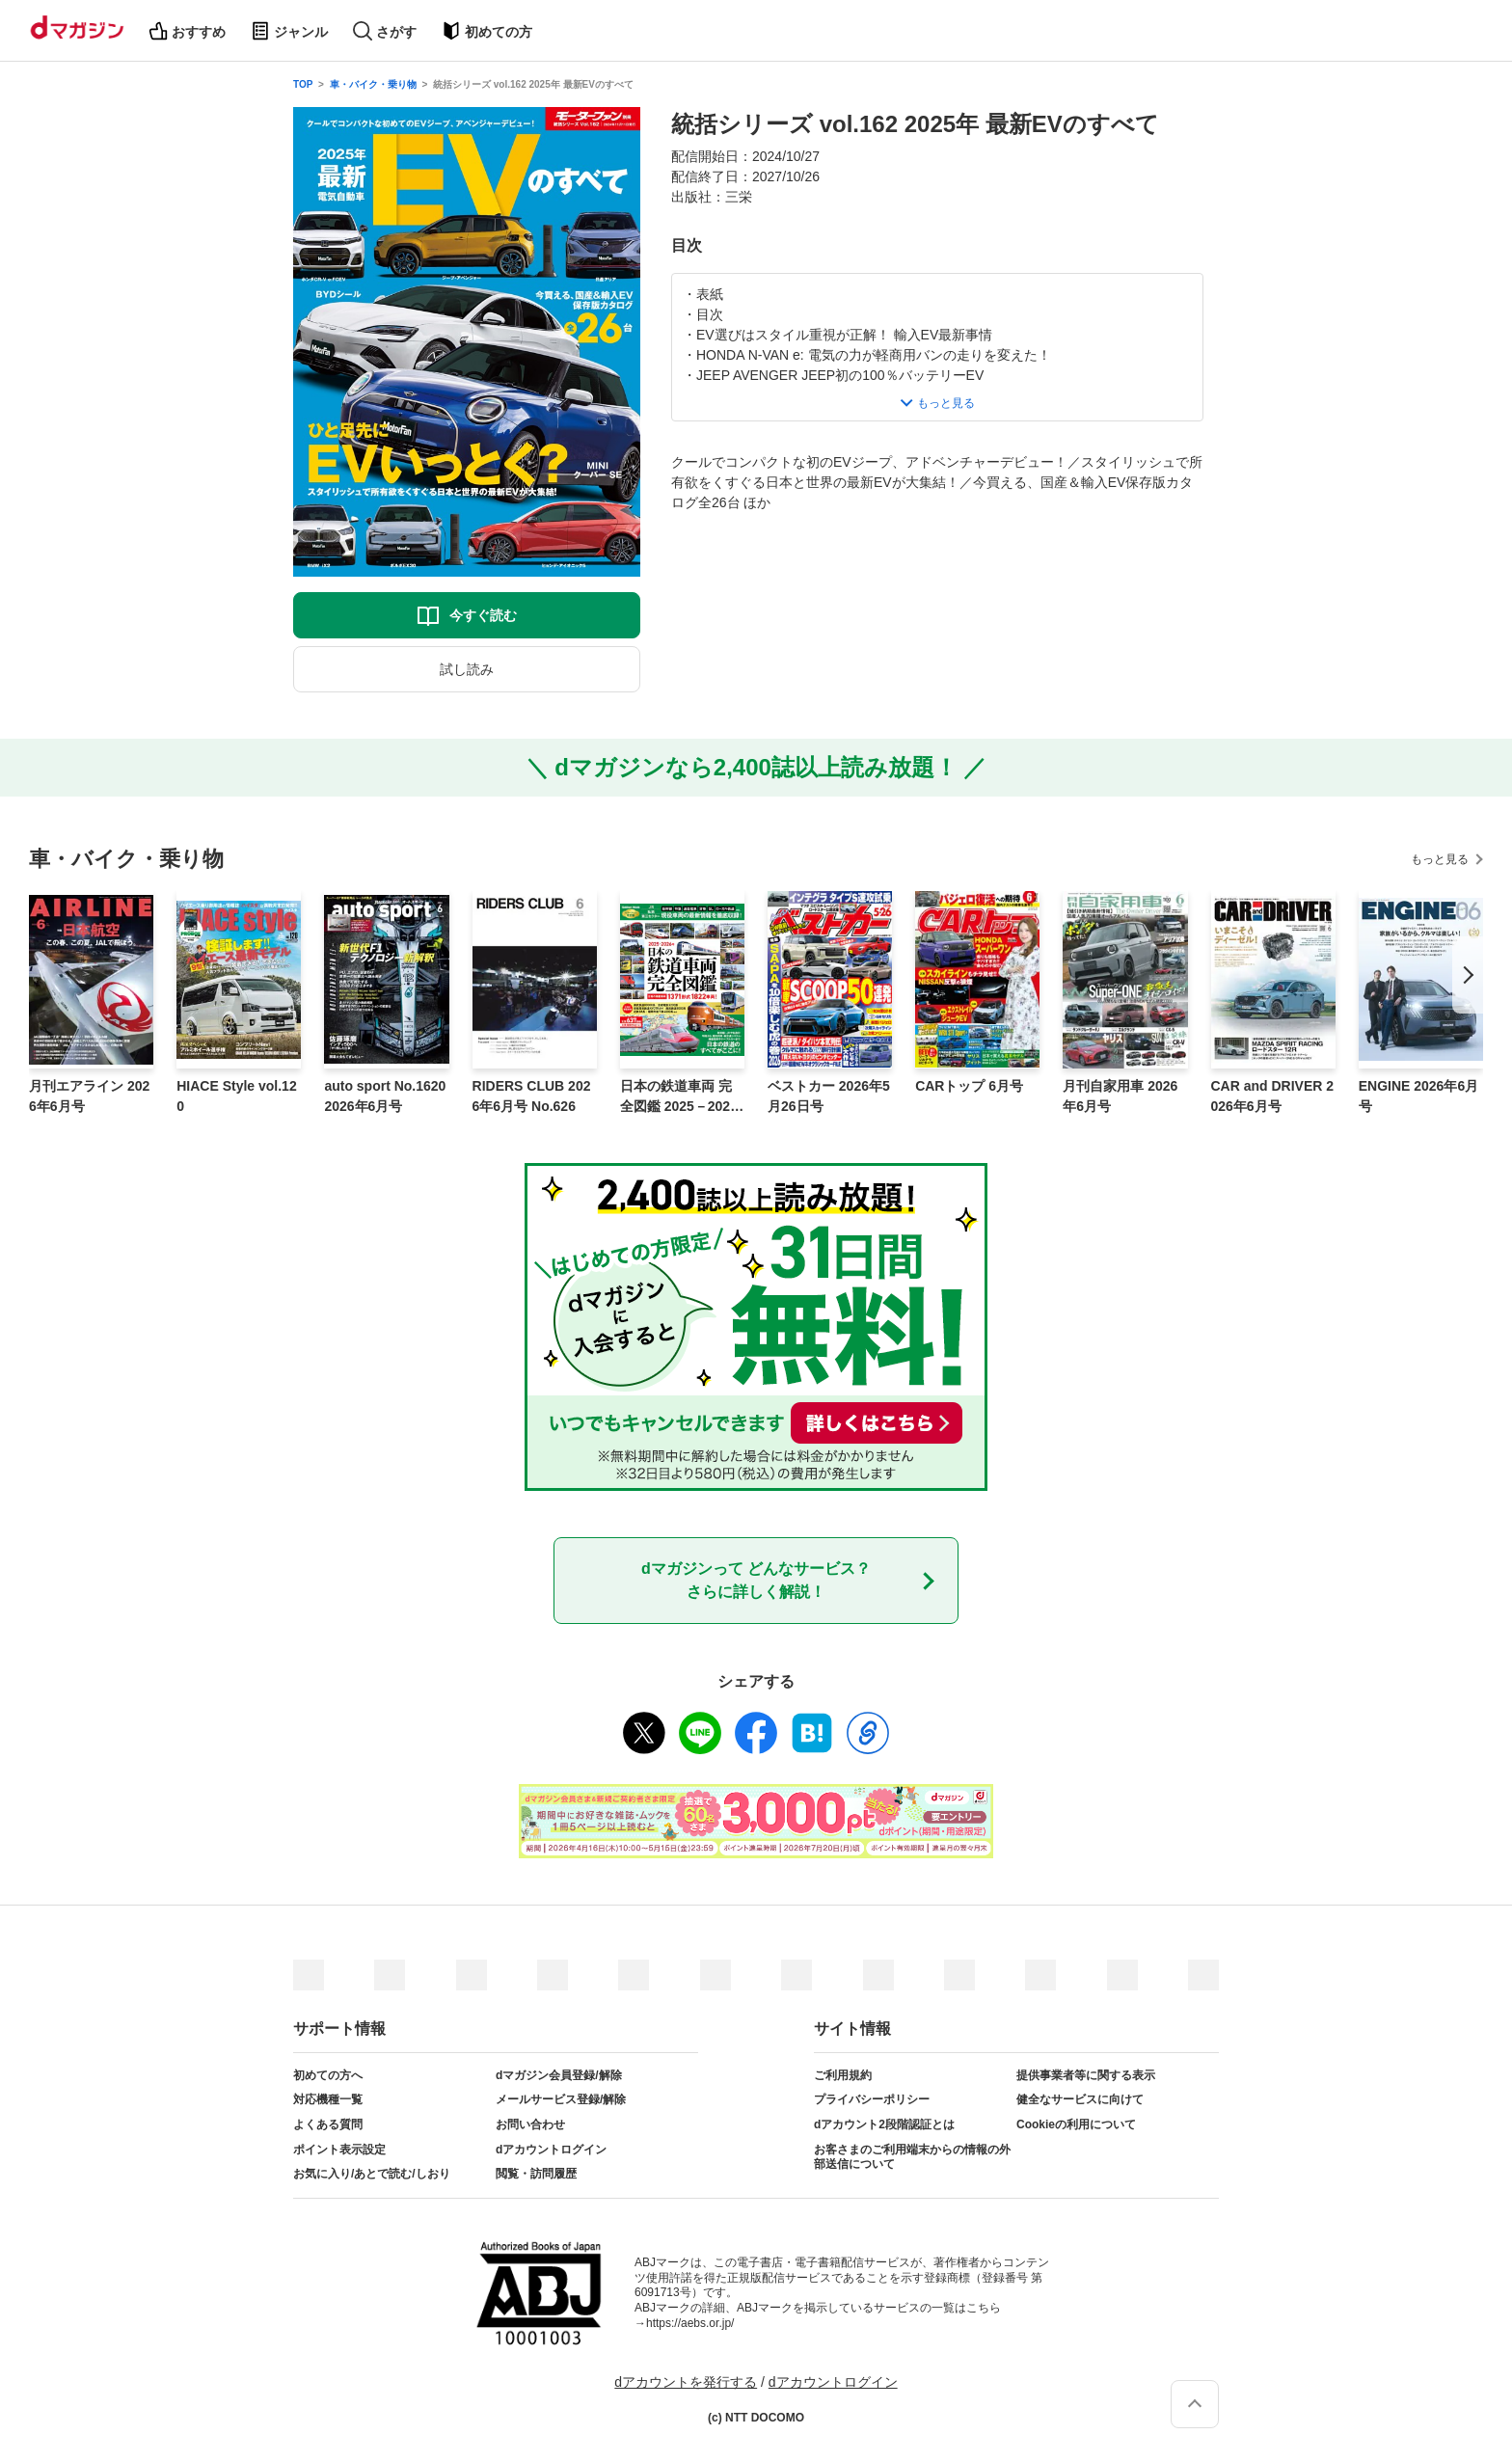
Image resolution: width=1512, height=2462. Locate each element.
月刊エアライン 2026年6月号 (89, 1096)
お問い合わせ (530, 2124)
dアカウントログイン (551, 2149)
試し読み (467, 669)
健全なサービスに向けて (1080, 2099)
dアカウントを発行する (685, 2382)
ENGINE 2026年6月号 (1419, 1096)
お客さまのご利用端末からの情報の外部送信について (912, 2157)
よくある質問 (328, 2124)
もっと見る (1440, 859)
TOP (302, 84)
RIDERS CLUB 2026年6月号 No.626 (531, 1096)
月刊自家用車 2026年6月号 (1120, 1096)
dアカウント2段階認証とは (884, 2124)
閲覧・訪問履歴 (536, 2173)
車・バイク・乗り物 (373, 84)
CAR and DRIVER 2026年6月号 (1273, 1096)
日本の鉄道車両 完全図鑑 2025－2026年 (679, 1097)
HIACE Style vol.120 (236, 1096)
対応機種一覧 (328, 2099)
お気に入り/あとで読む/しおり (371, 2173)
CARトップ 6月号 (969, 1086)
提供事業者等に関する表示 (1085, 2075)
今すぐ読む (483, 615)
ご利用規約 (843, 2075)
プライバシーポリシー (872, 2099)
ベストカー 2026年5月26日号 (829, 1096)
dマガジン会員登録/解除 (559, 2075)
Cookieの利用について (1076, 2124)
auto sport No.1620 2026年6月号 (385, 1096)
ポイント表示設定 (339, 2149)
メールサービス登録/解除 (561, 2099)
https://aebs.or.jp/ (690, 2323)
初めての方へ (328, 2075)
